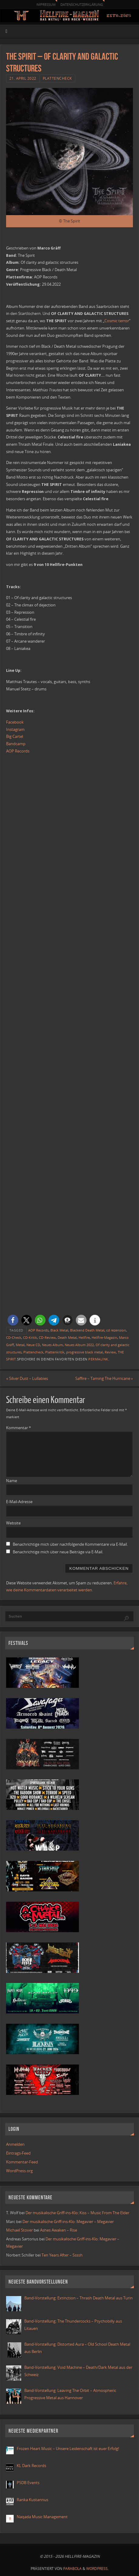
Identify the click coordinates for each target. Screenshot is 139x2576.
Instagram (15, 729)
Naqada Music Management (42, 2516)
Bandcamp (15, 743)
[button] (13, 1320)
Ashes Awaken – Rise (58, 2230)
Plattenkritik (54, 1352)
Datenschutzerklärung (81, 4)
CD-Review (47, 1337)
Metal (20, 1345)
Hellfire (84, 1337)
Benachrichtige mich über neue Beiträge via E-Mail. (58, 1552)
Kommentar (18, 1427)
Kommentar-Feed (22, 2162)
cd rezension (116, 1330)
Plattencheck (57, 78)
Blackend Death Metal (87, 1330)
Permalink (98, 1359)
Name (11, 1480)
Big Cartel (14, 736)
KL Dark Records (31, 2465)
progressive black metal (84, 1352)
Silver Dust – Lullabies (27, 1378)
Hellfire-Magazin (104, 1337)
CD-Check (13, 1337)
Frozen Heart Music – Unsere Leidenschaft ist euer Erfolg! (68, 2448)
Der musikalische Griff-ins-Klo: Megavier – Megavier (68, 2221)
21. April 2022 (22, 78)
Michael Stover (19, 2230)
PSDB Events (28, 2482)
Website (13, 1523)
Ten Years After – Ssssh (62, 2255)
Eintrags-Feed (18, 2153)
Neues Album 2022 (79, 1345)
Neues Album (52, 1345)
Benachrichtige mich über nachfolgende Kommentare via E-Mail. (70, 1544)
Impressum (46, 4)
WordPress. (97, 2568)
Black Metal (59, 1330)
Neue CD (33, 1345)
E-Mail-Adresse (19, 1501)
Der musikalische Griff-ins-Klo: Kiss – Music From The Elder (77, 2212)
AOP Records (17, 751)
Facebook (15, 722)
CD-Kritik (30, 1337)
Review (110, 1352)
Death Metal (67, 1337)
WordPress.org (19, 2170)
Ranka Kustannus (32, 2499)
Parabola (72, 2568)
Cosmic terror (116, 320)
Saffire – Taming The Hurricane (104, 1378)
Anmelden (15, 2144)
